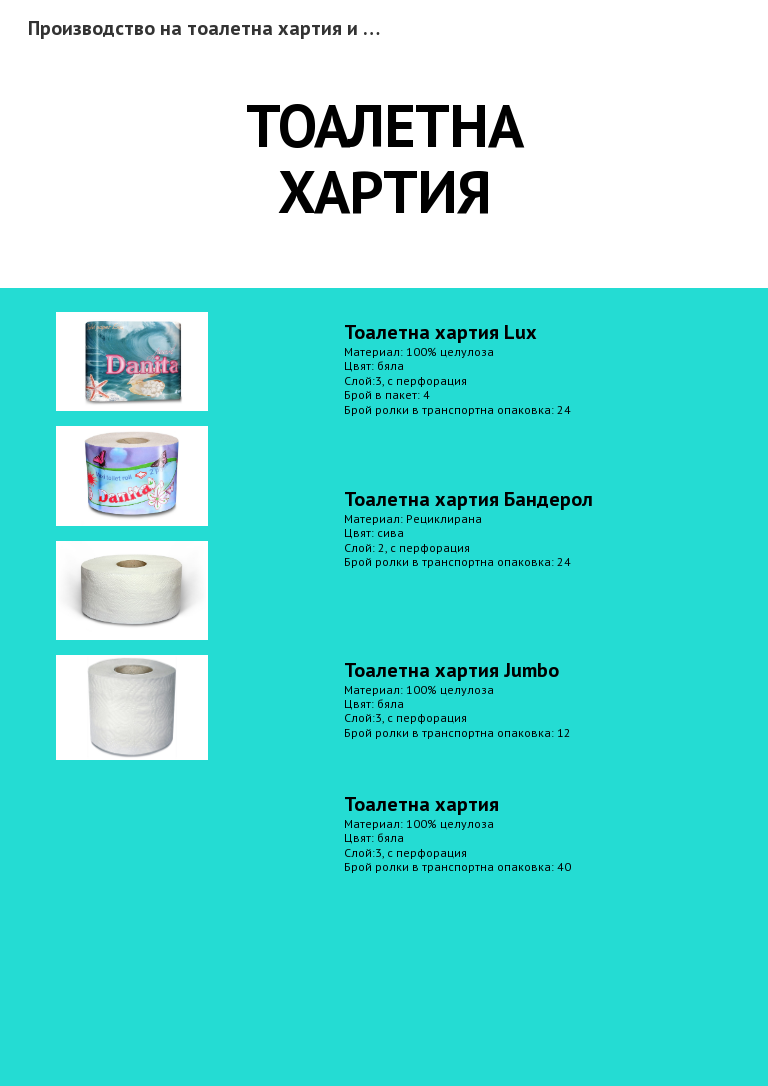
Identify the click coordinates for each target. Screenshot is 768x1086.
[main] (383, 158)
